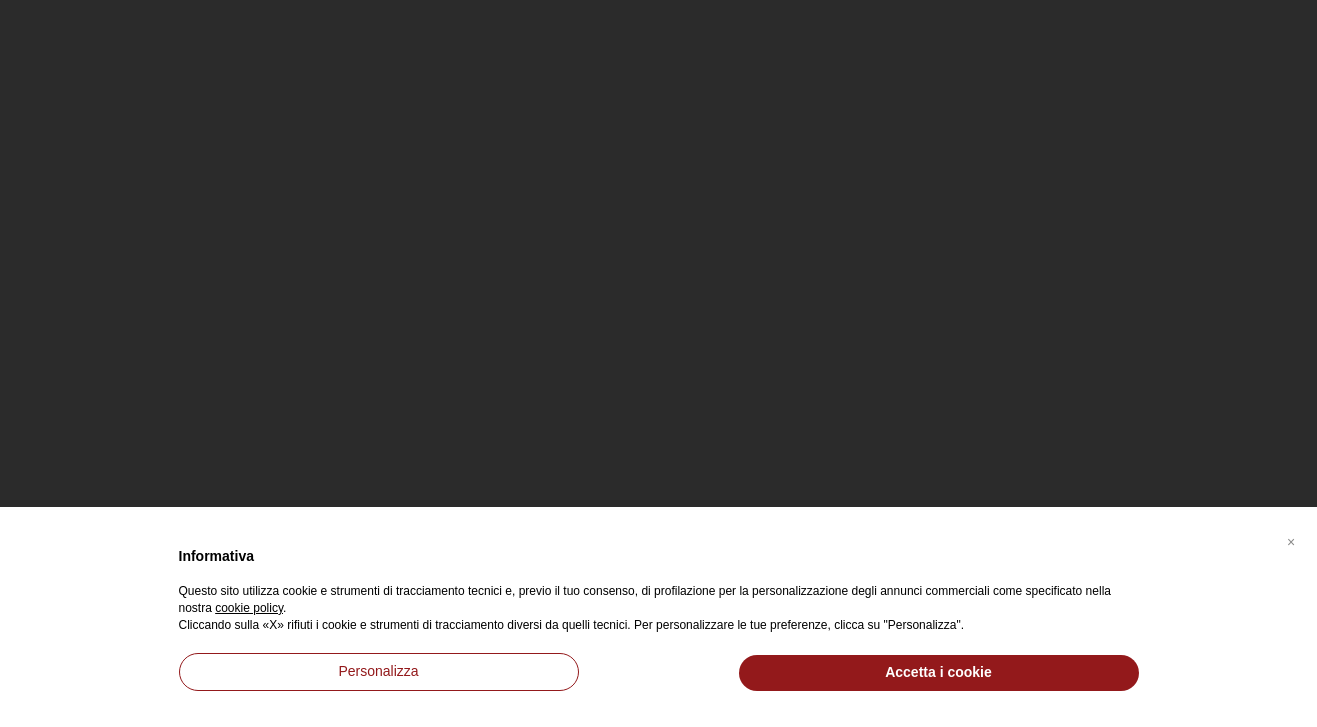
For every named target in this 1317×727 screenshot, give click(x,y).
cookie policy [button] (249, 608)
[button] (1291, 539)
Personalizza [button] (378, 671)
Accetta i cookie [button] (938, 672)
